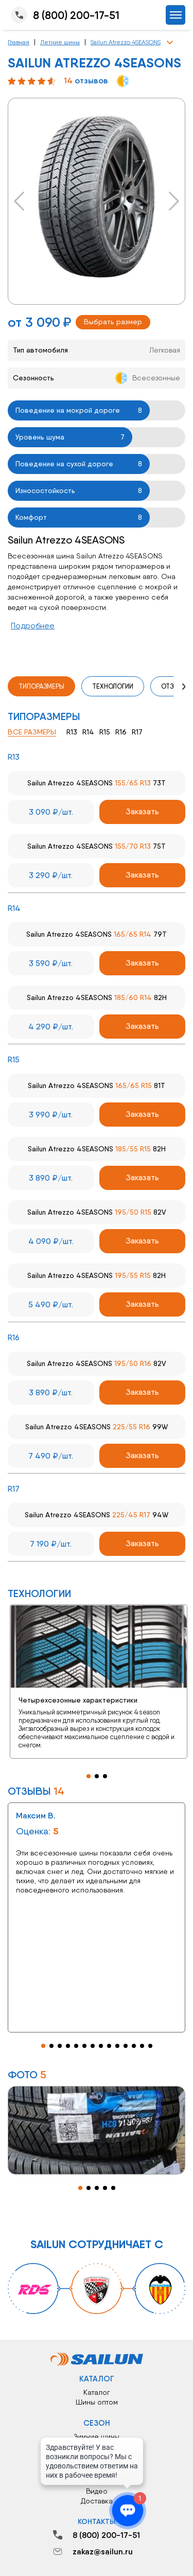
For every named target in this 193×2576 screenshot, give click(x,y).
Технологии (112, 686)
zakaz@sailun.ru (93, 2551)
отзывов (86, 81)
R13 (71, 732)
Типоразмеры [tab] (41, 686)
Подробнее (33, 625)
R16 (121, 732)
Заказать (142, 811)
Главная (18, 42)
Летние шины (60, 42)
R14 (88, 732)
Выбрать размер (113, 322)
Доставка (97, 2501)
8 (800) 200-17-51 (63, 15)
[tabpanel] (96, 1682)
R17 (137, 732)
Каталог (96, 2392)
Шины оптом (97, 2402)
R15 (104, 732)
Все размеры (32, 732)
